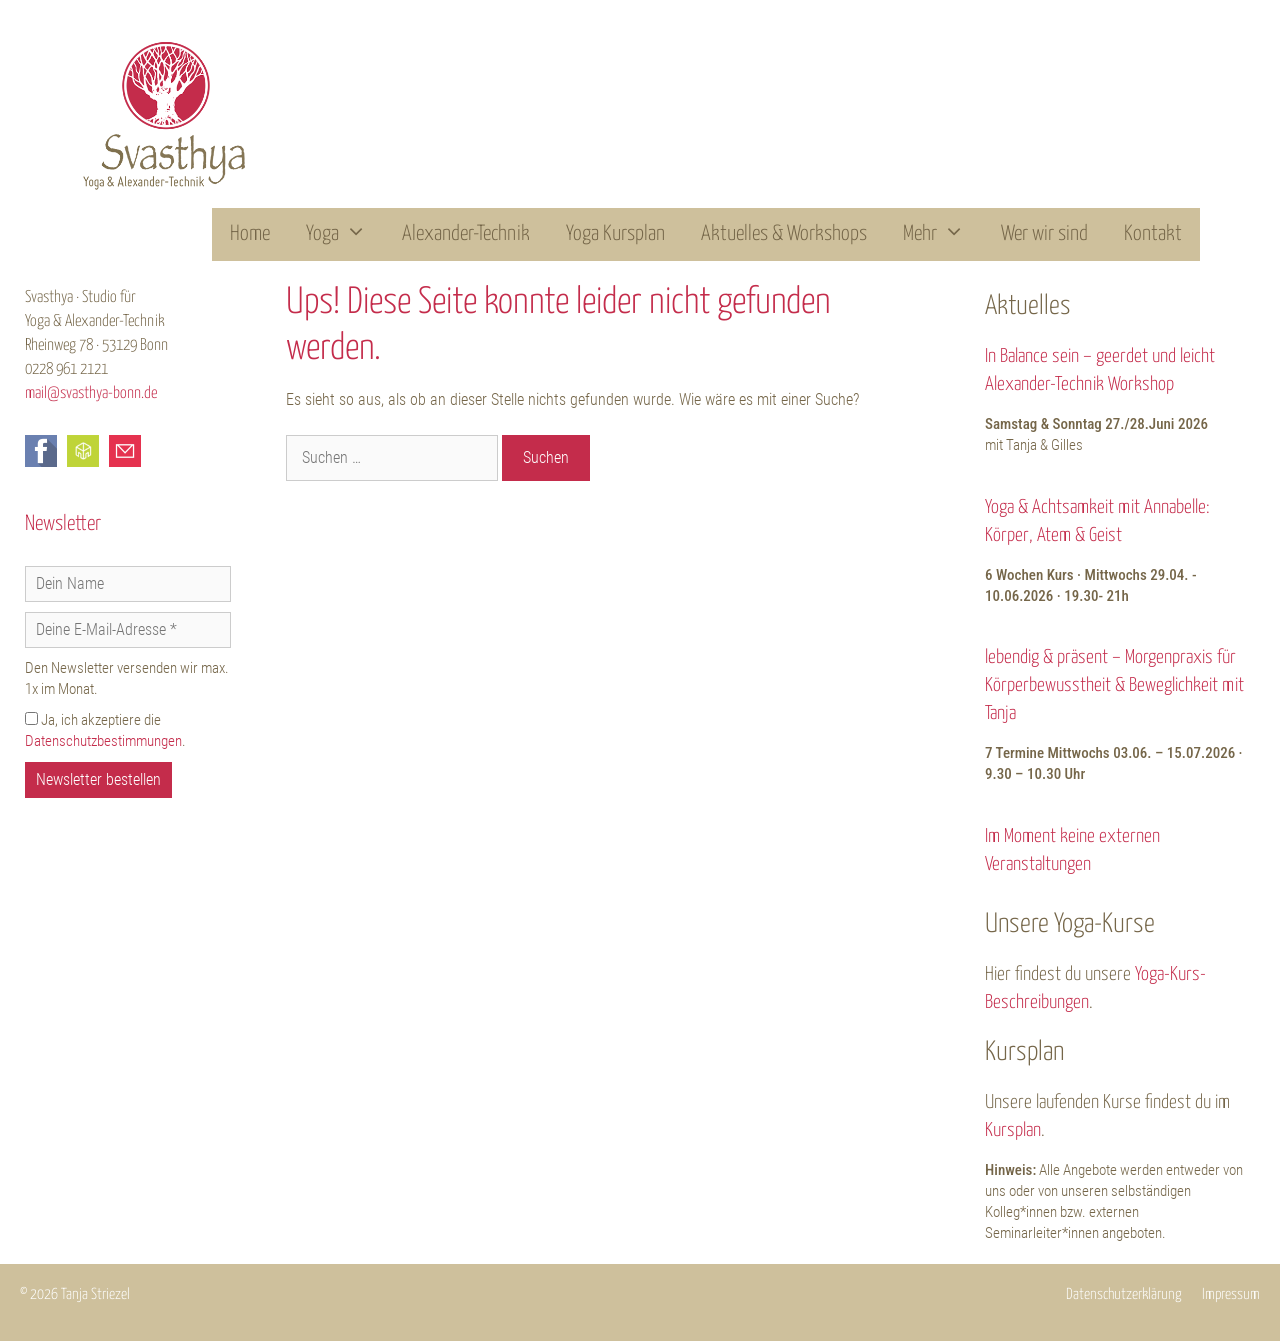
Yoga (345, 234)
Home (250, 234)
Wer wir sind (1044, 234)
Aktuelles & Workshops (784, 234)
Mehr (943, 234)
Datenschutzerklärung (1124, 1294)
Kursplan (1013, 1130)
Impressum (1231, 1294)
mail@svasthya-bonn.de (91, 393)
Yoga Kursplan (615, 234)
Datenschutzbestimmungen (103, 741)
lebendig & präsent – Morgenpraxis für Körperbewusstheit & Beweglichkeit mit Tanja (1114, 685)
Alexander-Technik (466, 234)
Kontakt (1153, 234)
